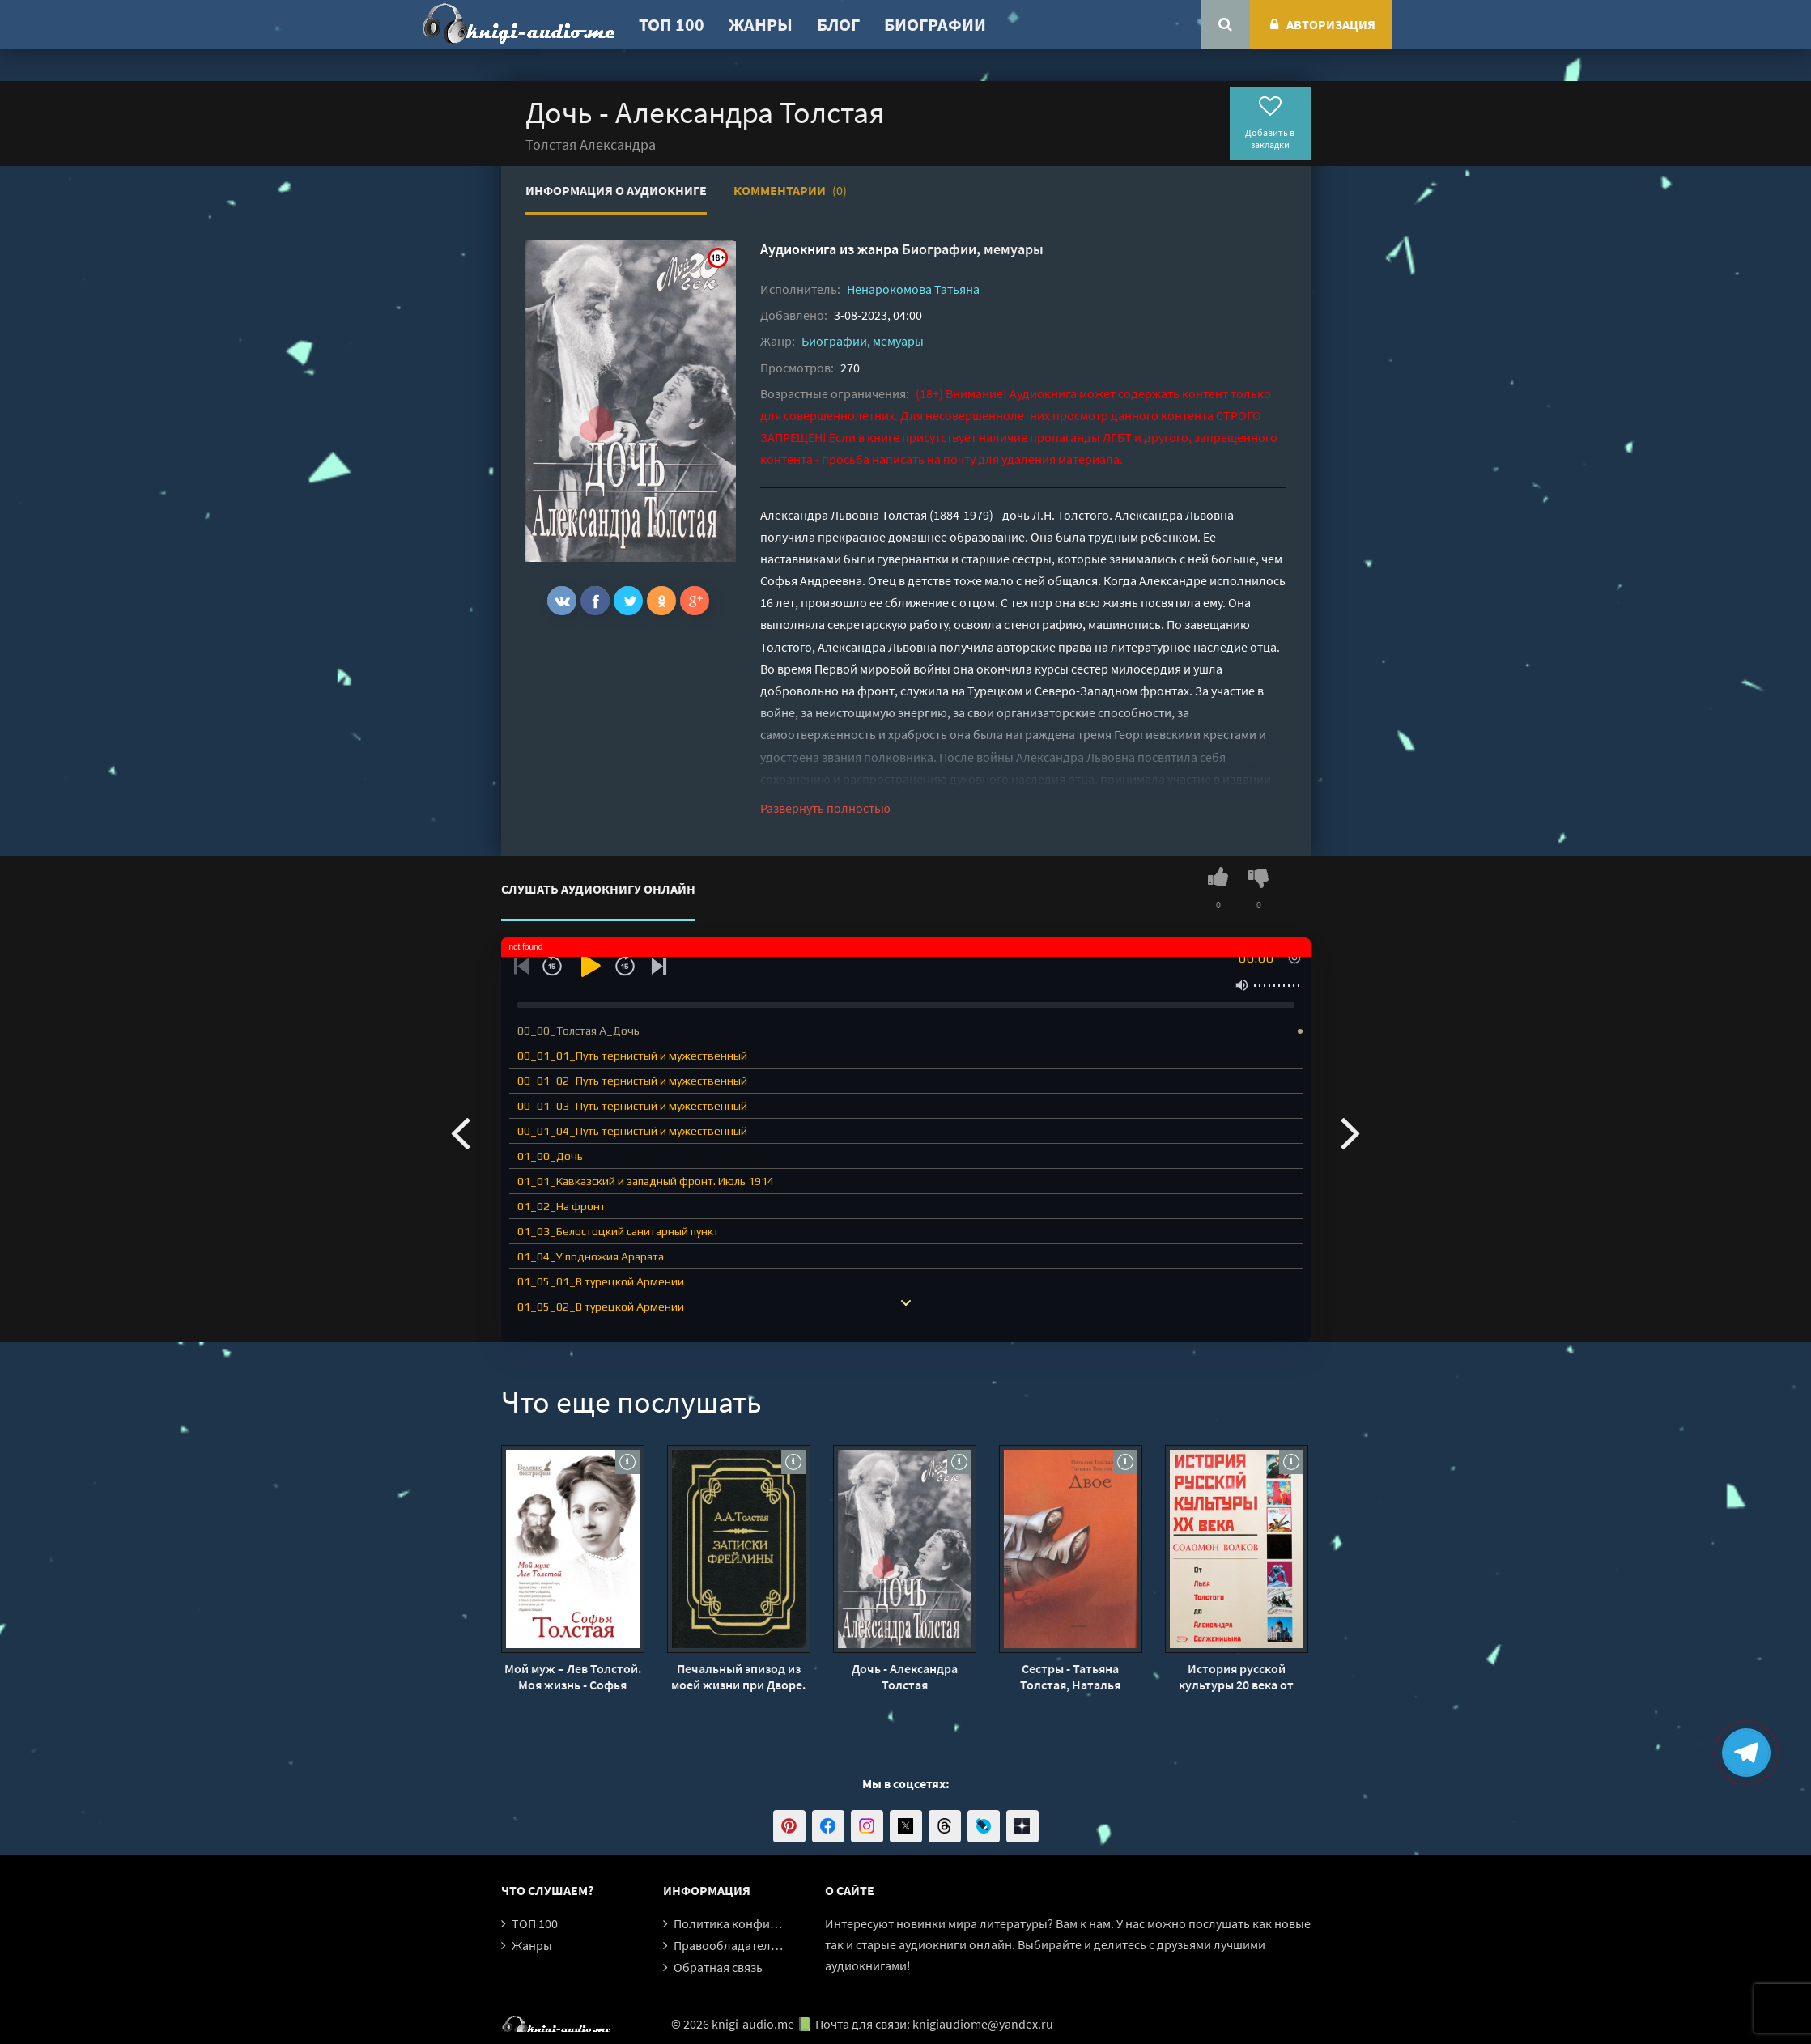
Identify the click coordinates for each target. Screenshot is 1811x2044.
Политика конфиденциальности (766, 1923)
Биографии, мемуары (973, 249)
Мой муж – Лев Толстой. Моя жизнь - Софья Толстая (572, 1676)
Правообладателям (729, 1945)
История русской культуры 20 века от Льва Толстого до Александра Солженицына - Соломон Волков (1236, 1676)
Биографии (935, 24)
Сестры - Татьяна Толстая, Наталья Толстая (1070, 1676)
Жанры (761, 24)
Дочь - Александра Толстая (905, 1676)
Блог (838, 24)
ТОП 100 (671, 24)
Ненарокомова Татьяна (913, 289)
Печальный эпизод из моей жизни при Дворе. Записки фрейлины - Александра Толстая (738, 1676)
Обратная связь (718, 1967)
